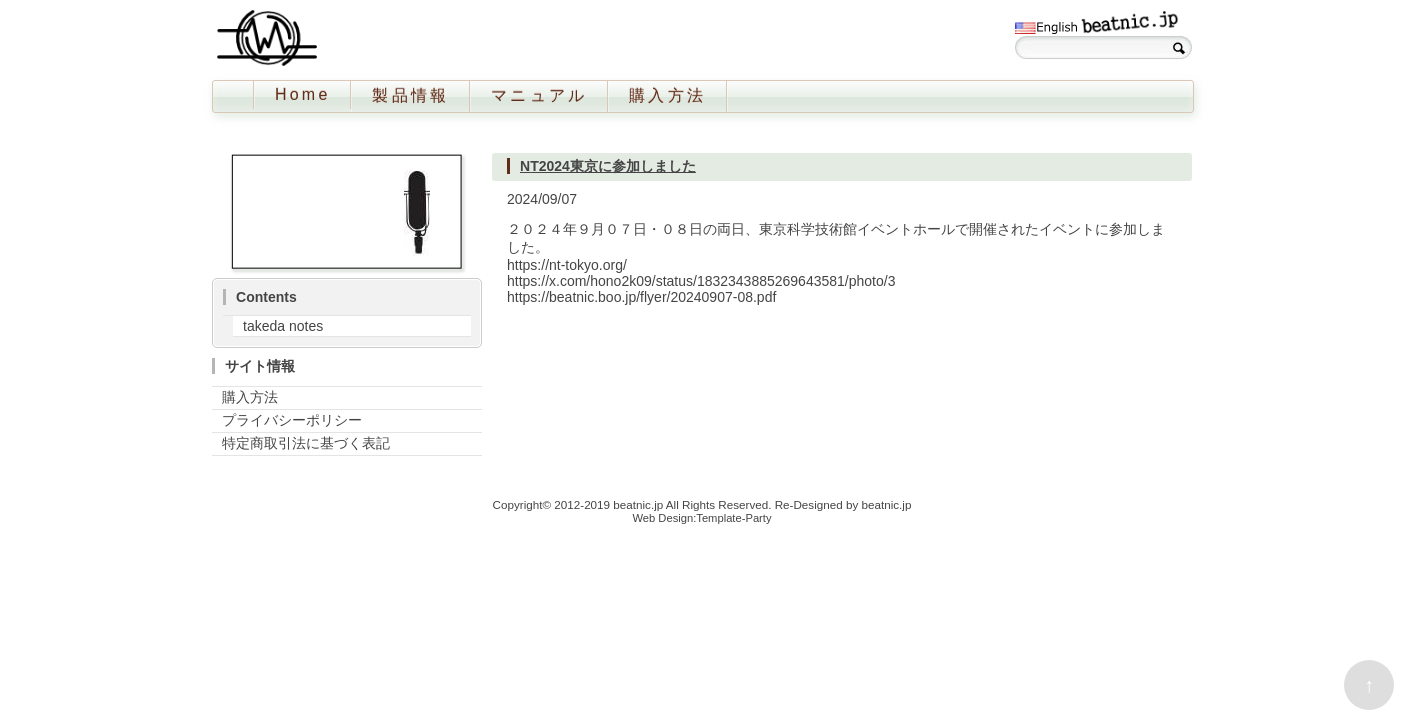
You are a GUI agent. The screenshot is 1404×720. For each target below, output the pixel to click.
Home (302, 94)
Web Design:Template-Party (701, 518)
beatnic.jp (638, 504)
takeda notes (283, 326)
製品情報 (410, 95)
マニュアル (539, 95)
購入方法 (667, 95)
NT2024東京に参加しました (608, 166)
